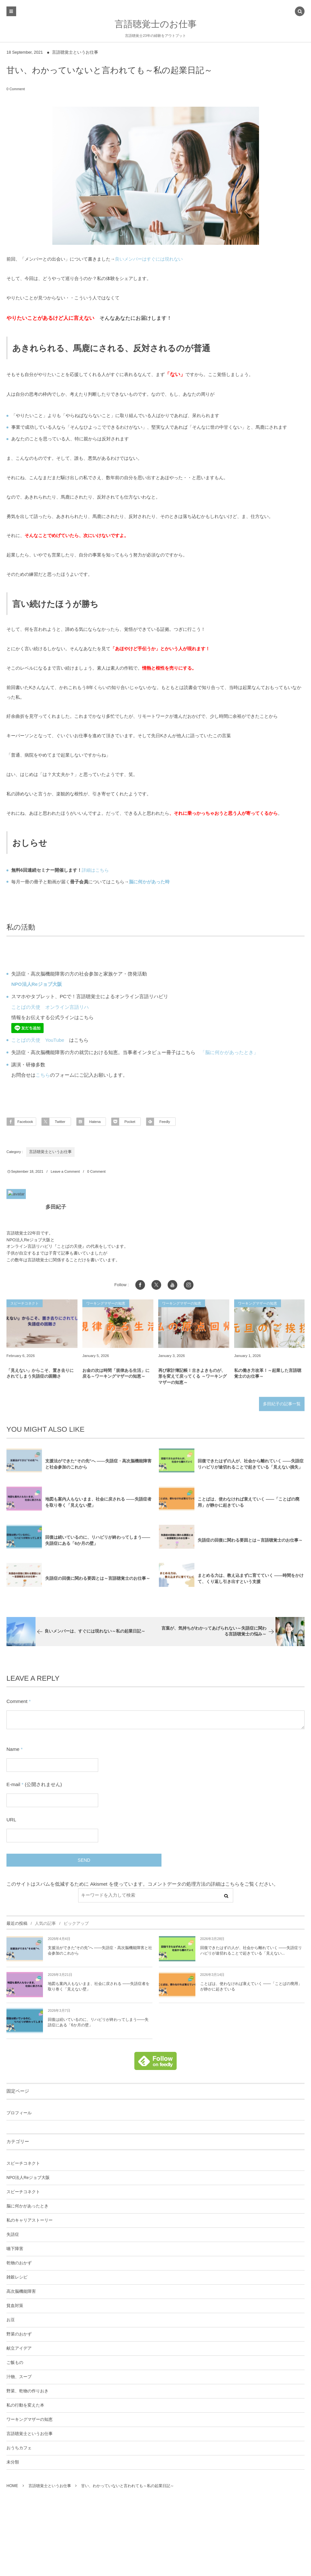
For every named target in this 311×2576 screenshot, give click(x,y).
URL (11, 1821)
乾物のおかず (19, 2265)
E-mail (13, 1786)
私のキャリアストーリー (29, 2222)
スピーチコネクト (23, 2165)
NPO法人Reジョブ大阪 (28, 2179)
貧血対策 (14, 2307)
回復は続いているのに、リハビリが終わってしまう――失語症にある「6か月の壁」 (98, 2024)
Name (12, 1751)
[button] (300, 11)
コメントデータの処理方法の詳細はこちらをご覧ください (211, 1886)
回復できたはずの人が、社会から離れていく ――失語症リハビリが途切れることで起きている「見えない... (251, 1952)
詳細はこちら (95, 870)
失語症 (12, 2236)
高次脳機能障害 (21, 2293)
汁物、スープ (19, 2379)
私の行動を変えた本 (25, 2407)
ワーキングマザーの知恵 (29, 2421)
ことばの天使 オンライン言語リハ (50, 1007)
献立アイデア (19, 2350)
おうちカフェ (19, 2450)
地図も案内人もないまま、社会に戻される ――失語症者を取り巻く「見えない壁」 (99, 1988)
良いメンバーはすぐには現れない (149, 259)
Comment (16, 1701)
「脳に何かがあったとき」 (229, 1052)
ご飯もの (14, 2364)
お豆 (10, 2322)
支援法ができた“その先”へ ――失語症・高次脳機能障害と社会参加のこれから (100, 1952)
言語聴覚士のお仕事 (156, 24)
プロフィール (19, 2115)
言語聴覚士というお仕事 (75, 52)
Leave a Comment (65, 1171)
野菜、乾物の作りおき (27, 2393)
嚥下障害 (14, 2250)
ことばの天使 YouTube (37, 1040)
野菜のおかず (19, 2336)
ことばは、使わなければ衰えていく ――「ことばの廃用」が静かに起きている (251, 1988)
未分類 (12, 2464)
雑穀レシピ (16, 2279)
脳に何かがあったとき (27, 2208)
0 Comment (15, 89)
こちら (43, 1075)
